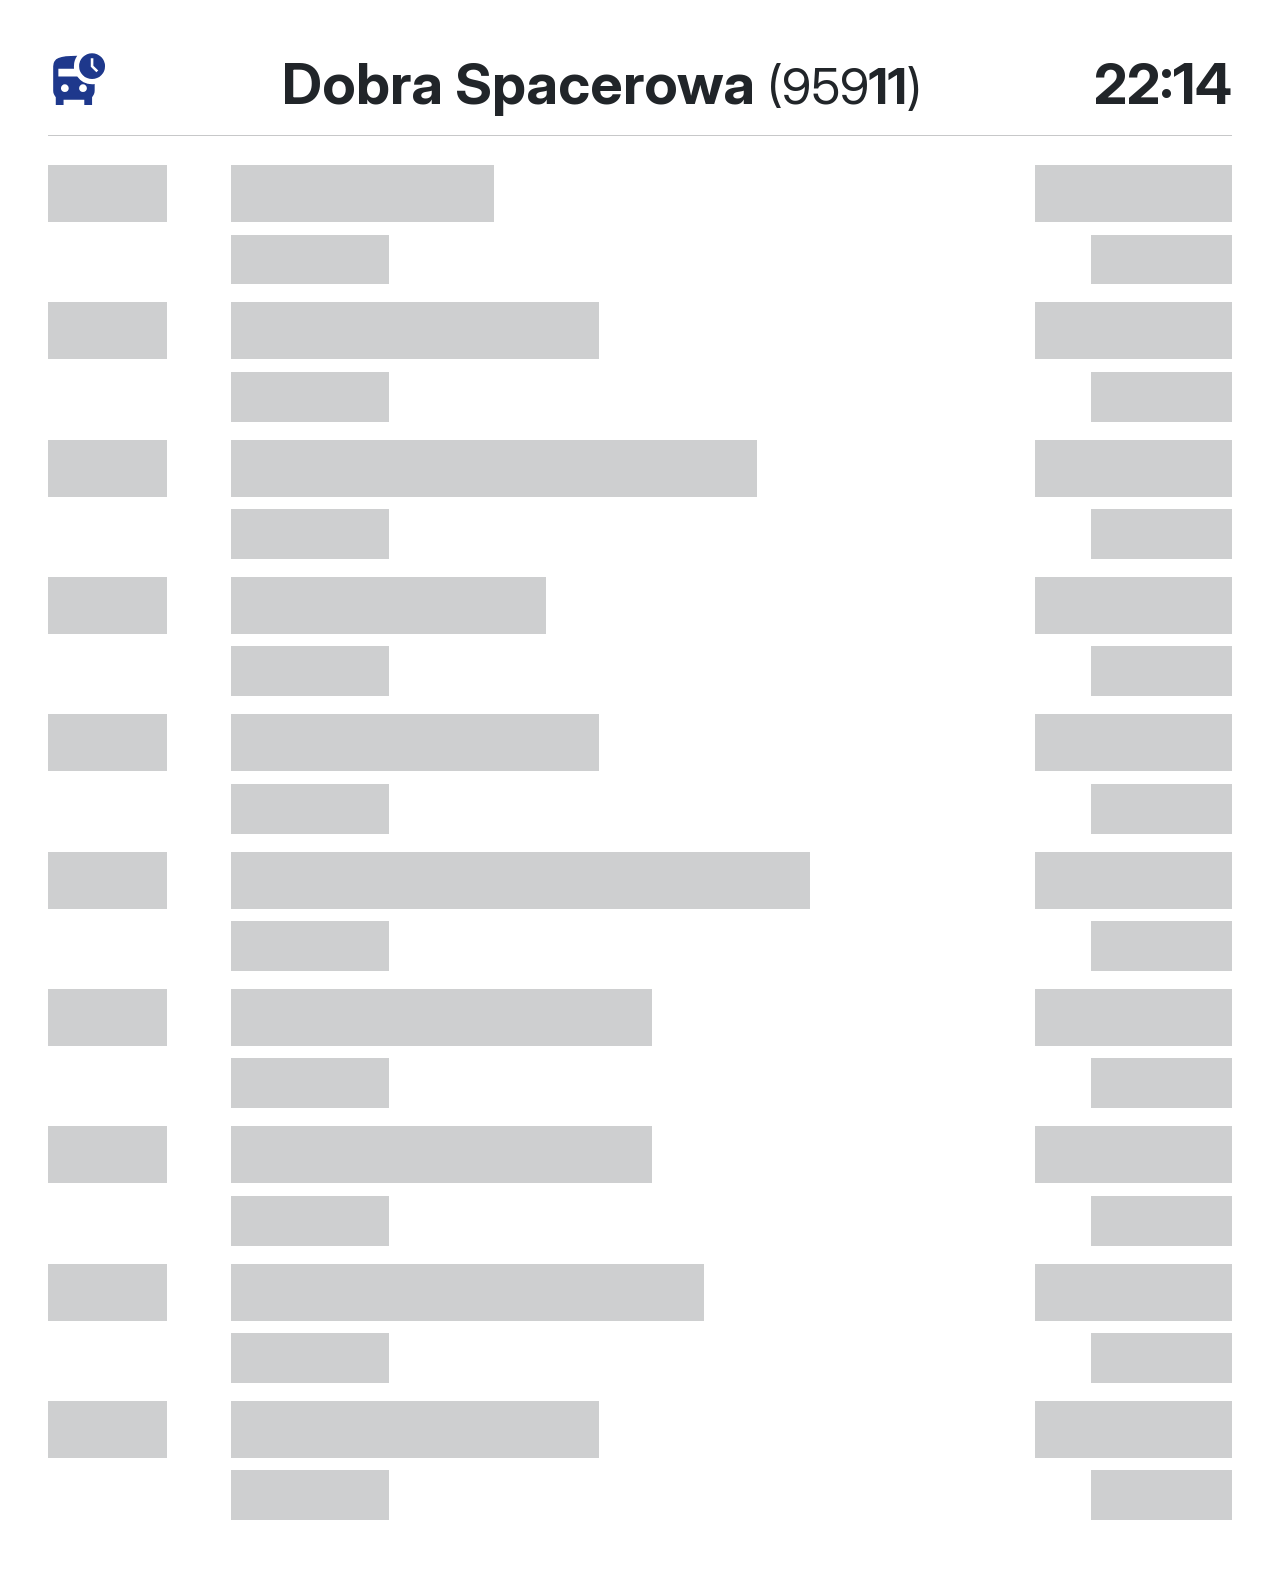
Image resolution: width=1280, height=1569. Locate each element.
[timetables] (79, 80)
